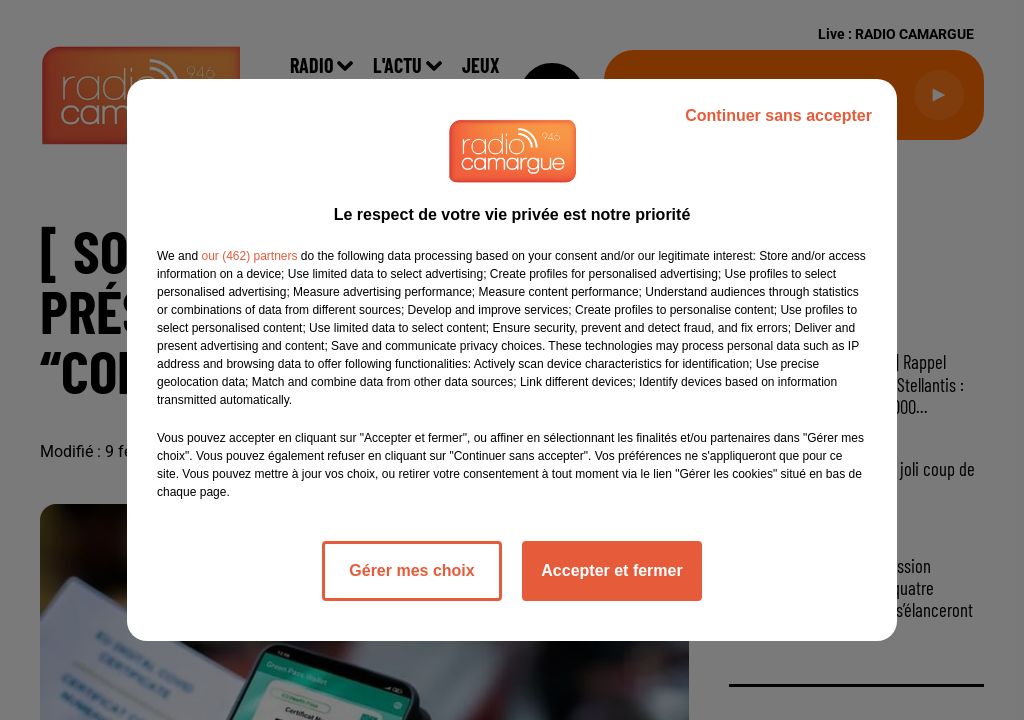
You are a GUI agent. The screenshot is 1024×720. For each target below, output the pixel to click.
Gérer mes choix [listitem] (411, 570)
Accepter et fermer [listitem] (611, 570)
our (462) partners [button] (249, 256)
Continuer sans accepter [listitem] (778, 115)
